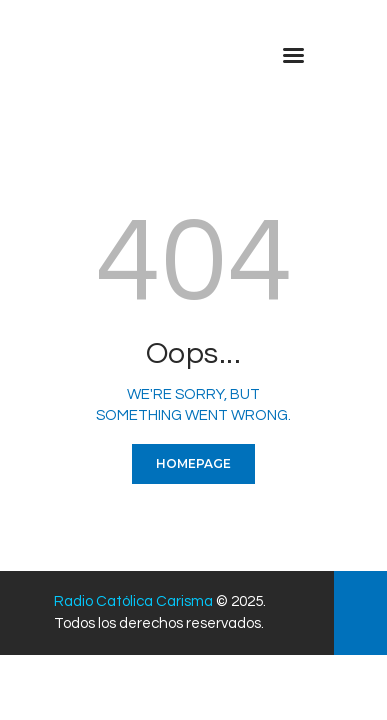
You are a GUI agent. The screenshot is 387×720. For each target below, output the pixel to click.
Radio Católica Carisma (133, 601)
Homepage (193, 463)
